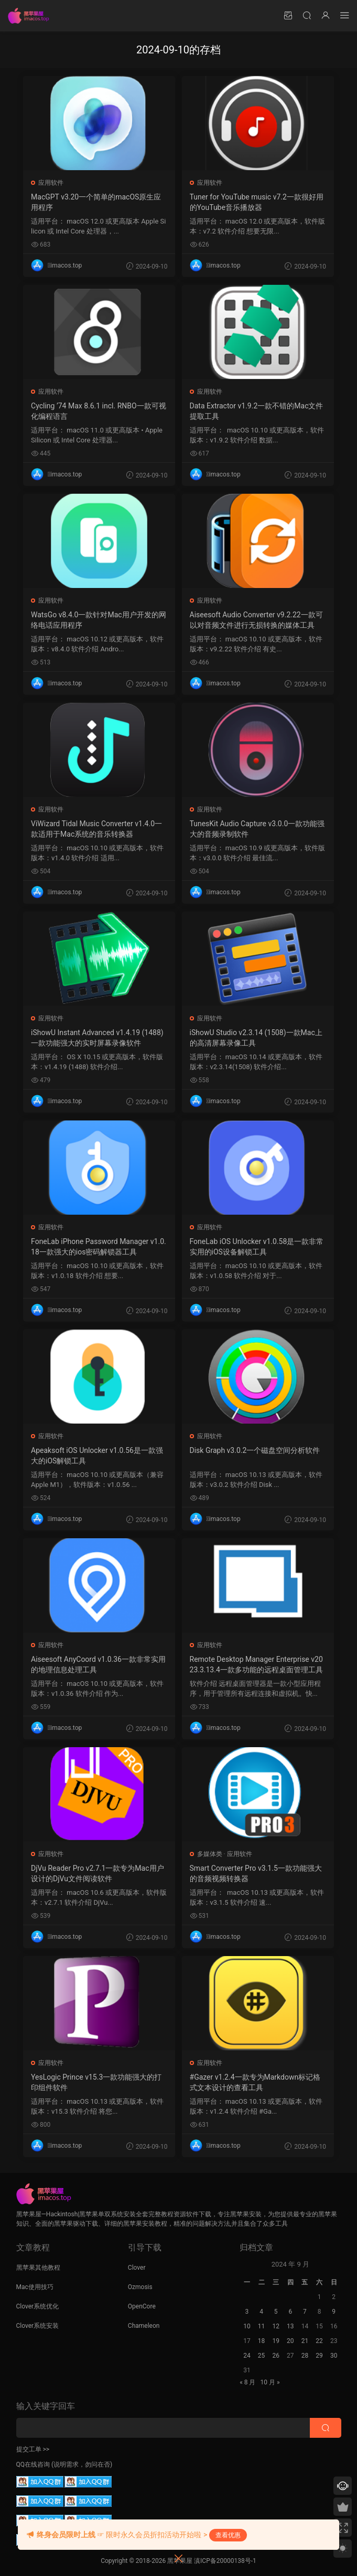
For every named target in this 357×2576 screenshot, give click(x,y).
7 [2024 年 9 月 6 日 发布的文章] (305, 2311)
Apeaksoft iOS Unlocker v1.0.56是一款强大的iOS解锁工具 (98, 1455)
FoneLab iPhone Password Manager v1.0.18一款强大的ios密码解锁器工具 (96, 1246)
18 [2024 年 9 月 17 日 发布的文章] (261, 2341)
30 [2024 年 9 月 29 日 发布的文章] (334, 2355)
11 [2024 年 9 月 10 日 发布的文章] (261, 2326)
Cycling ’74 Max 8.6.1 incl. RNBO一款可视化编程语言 (96, 411)
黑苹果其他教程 (38, 2267)
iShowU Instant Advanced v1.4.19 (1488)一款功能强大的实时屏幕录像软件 (98, 1037)
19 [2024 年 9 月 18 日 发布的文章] (275, 2341)
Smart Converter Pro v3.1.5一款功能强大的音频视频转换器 (256, 1873)
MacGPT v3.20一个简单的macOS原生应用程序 (97, 202)
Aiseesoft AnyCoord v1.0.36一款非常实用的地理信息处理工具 (99, 1664)
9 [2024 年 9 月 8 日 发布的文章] (334, 2311)
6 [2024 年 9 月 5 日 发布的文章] (290, 2311)
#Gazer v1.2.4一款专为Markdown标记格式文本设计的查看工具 (255, 2082)
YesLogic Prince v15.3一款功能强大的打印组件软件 (97, 2082)
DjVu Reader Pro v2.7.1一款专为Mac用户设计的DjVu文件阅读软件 (98, 1873)
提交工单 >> (33, 2449)
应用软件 (51, 182)
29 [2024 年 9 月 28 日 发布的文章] (319, 2355)
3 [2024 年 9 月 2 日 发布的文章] (247, 2311)
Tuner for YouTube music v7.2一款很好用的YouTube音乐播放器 (257, 202)
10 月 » (269, 2382)
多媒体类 (210, 1854)
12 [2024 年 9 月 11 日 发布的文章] (275, 2326)
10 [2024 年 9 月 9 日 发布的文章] (247, 2326)
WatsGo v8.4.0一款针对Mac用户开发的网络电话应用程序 (96, 619)
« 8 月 (247, 2382)
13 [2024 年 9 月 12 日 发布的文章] (290, 2326)
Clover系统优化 (37, 2306)
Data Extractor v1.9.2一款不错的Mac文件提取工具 (257, 411)
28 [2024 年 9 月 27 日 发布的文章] (305, 2355)
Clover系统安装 (37, 2325)
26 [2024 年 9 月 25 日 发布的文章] (275, 2355)
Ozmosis (140, 2287)
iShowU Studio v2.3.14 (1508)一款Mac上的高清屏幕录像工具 (256, 1037)
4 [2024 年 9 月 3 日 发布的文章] (261, 2311)
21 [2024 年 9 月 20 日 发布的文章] (305, 2341)
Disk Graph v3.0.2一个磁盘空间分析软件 (255, 1450)
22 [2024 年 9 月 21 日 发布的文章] (319, 2341)
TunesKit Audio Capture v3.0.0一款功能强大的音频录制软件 (254, 828)
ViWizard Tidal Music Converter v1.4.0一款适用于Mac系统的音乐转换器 (97, 828)
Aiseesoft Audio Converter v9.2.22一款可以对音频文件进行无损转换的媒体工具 (256, 619)
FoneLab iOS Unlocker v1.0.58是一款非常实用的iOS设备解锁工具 (257, 1246)
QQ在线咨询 (33, 2464)
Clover (137, 2267)
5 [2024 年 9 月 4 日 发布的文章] (276, 2311)
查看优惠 (228, 2535)
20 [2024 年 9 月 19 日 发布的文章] (290, 2341)
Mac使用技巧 (34, 2287)
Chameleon (144, 2325)
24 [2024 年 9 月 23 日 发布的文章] (247, 2355)
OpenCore (142, 2306)
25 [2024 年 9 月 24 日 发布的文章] (261, 2355)
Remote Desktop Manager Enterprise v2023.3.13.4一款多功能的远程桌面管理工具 (256, 1664)
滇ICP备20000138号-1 (225, 2560)
